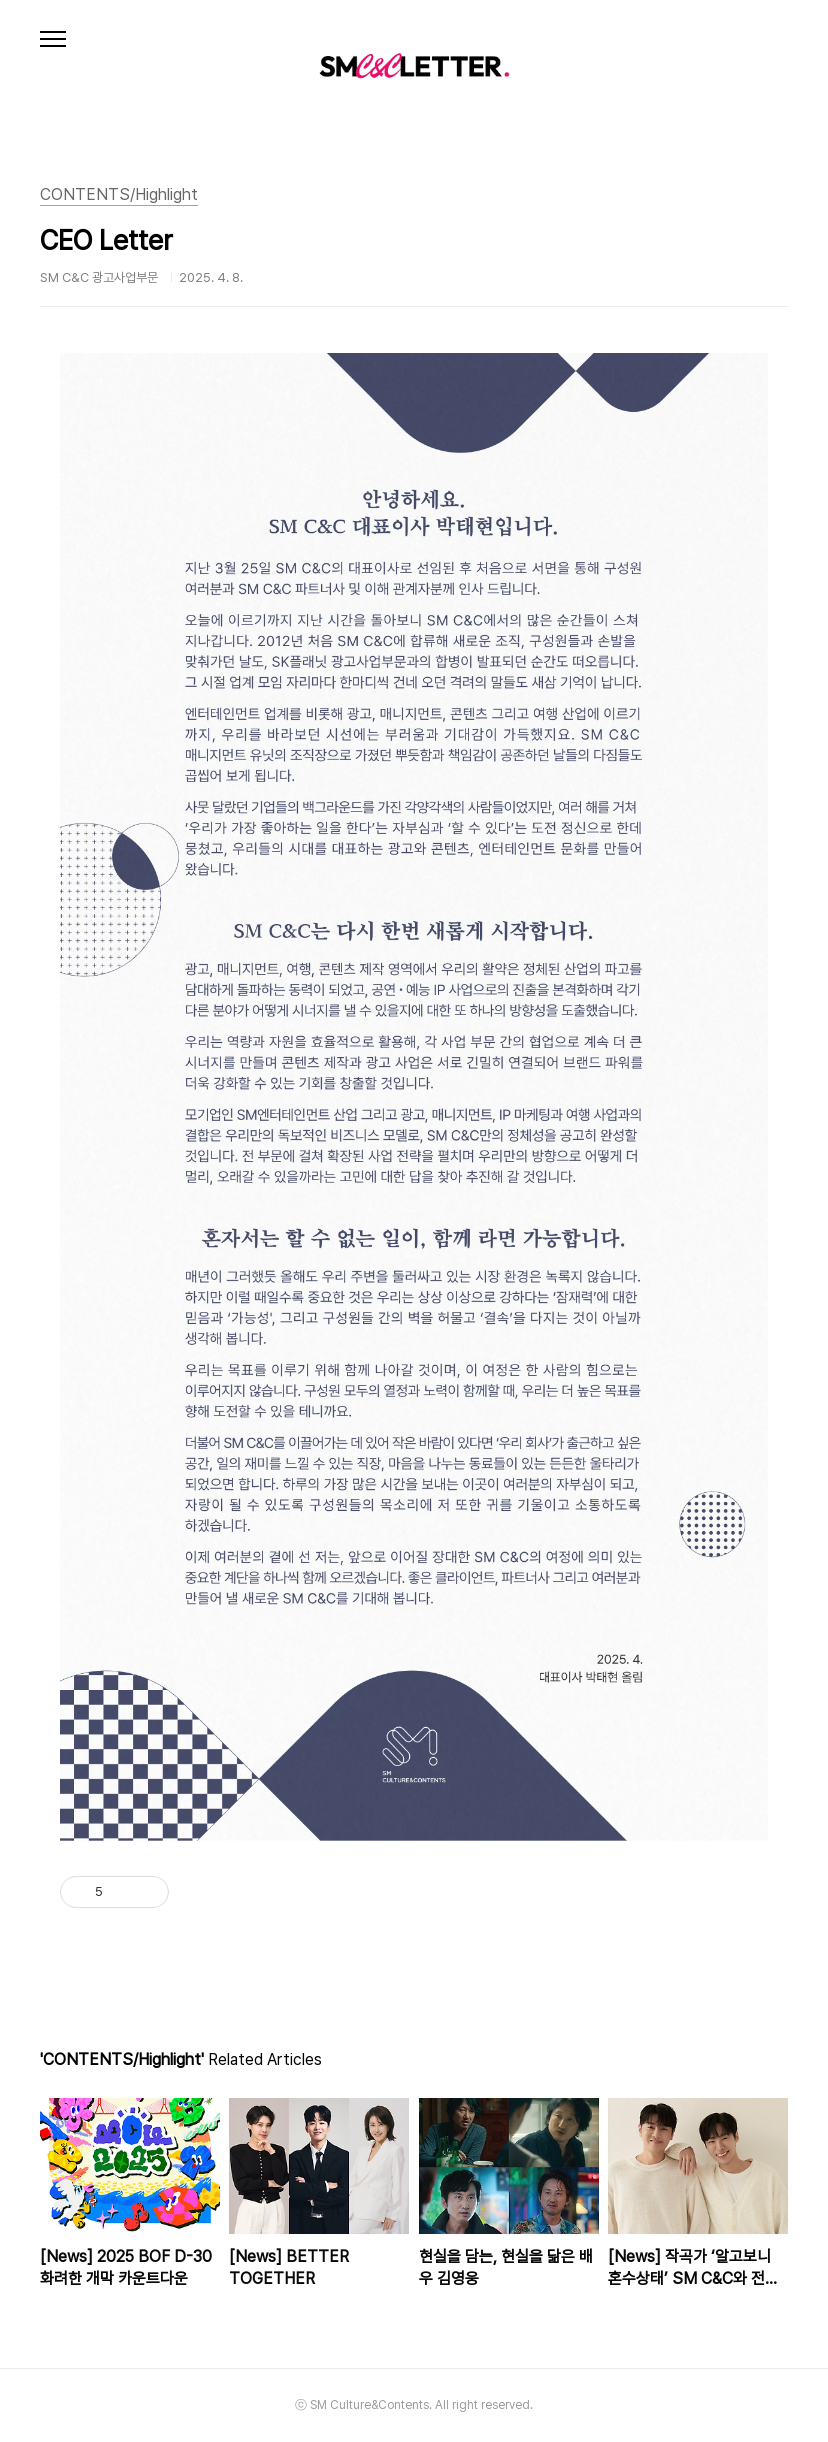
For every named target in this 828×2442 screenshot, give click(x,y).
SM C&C (414, 65)
